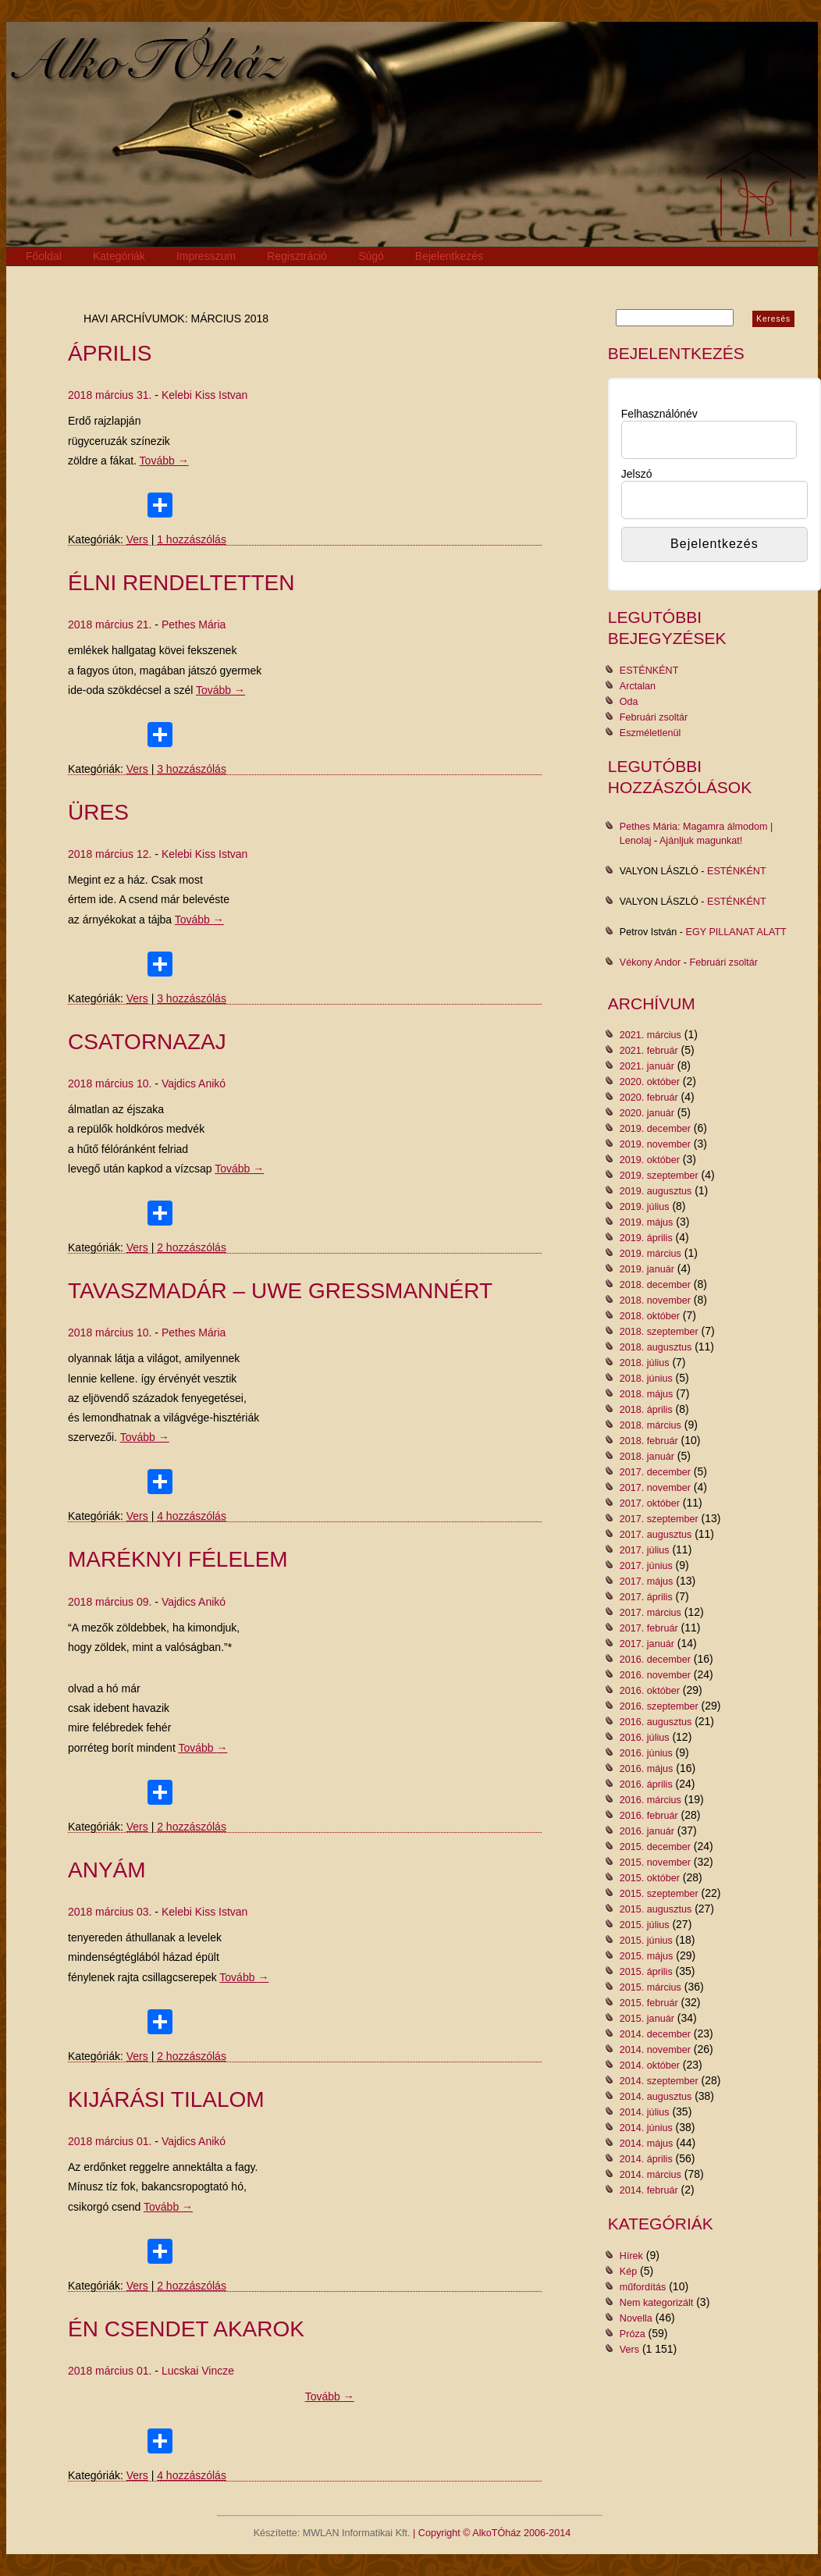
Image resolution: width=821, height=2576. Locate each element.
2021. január (647, 1066)
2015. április (646, 1971)
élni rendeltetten (181, 583)
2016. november (655, 1675)
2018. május (647, 1394)
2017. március (650, 1612)
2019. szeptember (659, 1175)
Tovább (164, 460)
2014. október (650, 2065)
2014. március (650, 2174)
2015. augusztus (655, 1909)
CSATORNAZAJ (147, 1042)
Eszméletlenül (650, 733)
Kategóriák (119, 256)
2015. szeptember (659, 1893)
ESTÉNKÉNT (649, 670)
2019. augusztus (655, 1191)
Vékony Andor (650, 962)
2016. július (645, 1737)
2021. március (650, 1035)
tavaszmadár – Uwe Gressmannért (280, 1291)
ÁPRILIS (109, 353)
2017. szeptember (659, 1519)
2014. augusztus (655, 2096)
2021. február (649, 1050)
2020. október (650, 1081)
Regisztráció (297, 256)
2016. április (646, 1784)
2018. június (646, 1378)
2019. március (650, 1253)
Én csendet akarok (186, 2329)
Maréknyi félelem (178, 1559)
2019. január (647, 1269)
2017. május (647, 1581)
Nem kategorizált (657, 2302)
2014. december (655, 2034)
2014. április (646, 2159)
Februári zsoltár (654, 717)
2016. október (650, 1690)
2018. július (645, 1362)
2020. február (649, 1097)
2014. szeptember (659, 2081)
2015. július (645, 1925)
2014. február (649, 2190)
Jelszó (636, 474)
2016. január (647, 1831)
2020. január (647, 1113)
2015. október (650, 1878)
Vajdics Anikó (194, 1083)
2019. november (655, 1144)
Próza (632, 2334)
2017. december (655, 1472)
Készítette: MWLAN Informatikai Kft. (332, 2533)
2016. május (647, 1768)
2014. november (655, 2049)
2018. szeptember (659, 1331)
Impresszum (206, 256)
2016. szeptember (659, 1706)
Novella (636, 2318)
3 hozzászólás (191, 769)
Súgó (371, 256)
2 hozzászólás (191, 1247)
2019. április (646, 1238)
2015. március (650, 1987)
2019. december (655, 1128)
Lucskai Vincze (198, 2370)
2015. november (655, 1862)
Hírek (631, 2255)
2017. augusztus (655, 1534)
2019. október (650, 1160)
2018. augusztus (655, 1347)
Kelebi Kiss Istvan (205, 395)
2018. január (647, 1456)
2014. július (645, 2112)
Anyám (107, 1870)
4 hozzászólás (191, 1516)
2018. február (649, 1441)
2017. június (646, 1565)
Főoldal (44, 256)
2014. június (646, 2127)
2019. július (645, 1206)
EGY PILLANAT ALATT (736, 932)
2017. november (655, 1487)
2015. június (646, 1940)
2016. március (650, 1800)
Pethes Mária (194, 624)
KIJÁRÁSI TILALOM (166, 2099)
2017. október (650, 1503)
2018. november (655, 1300)
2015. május (647, 1956)
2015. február (649, 2003)
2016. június (646, 1753)
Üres (98, 812)
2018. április (646, 1409)
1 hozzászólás (191, 539)
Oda (629, 701)
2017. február (649, 1628)
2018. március (650, 1425)
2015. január (647, 2018)
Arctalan (638, 686)
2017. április (646, 1597)
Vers (137, 539)
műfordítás (643, 2287)
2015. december (655, 1846)
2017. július (645, 1550)
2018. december (655, 1284)
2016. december (655, 1659)
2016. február (649, 1815)
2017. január (647, 1643)
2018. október (650, 1316)
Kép (628, 2271)
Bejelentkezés (449, 256)
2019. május (647, 1222)
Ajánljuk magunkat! (700, 840)
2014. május (647, 2143)
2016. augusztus (655, 1722)
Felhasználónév (659, 413)
